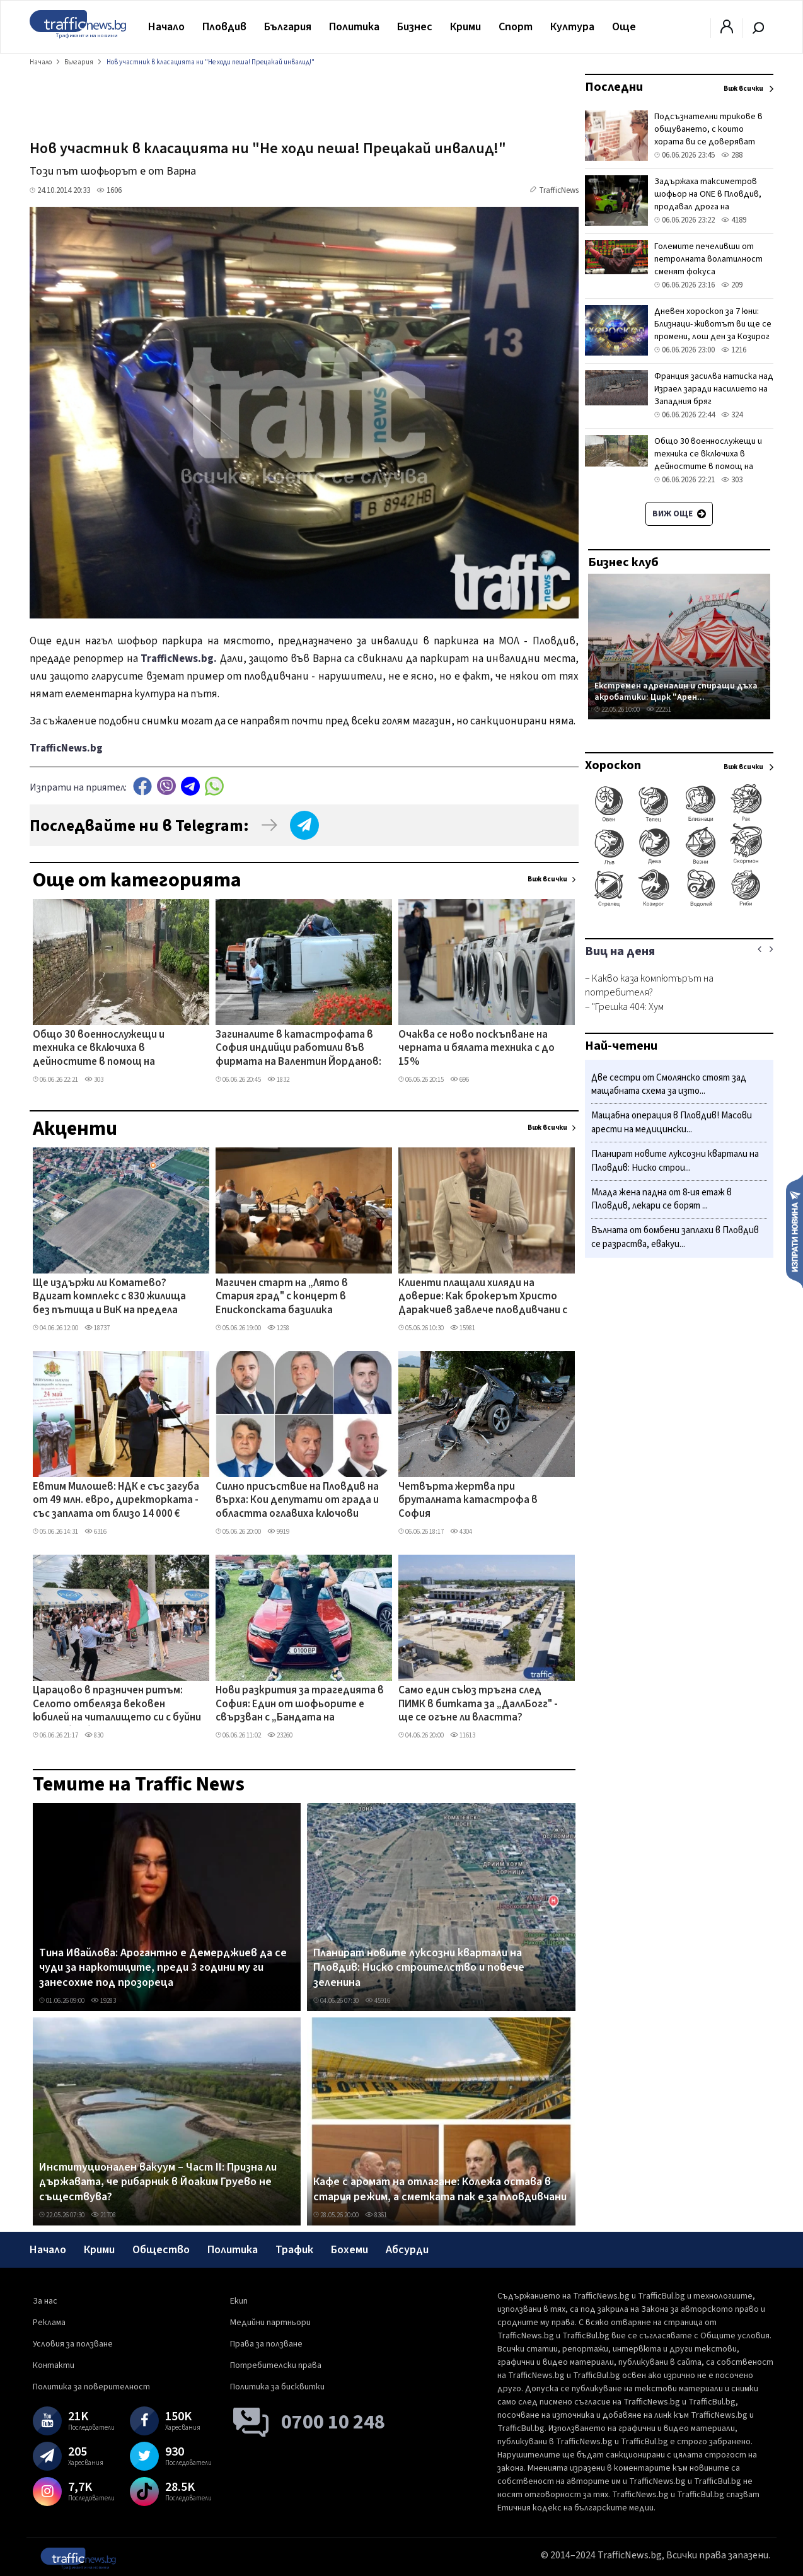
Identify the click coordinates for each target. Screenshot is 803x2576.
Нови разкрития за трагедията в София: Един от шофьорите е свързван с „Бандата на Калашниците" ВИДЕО (300, 1705)
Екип (239, 2301)
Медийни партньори (270, 2322)
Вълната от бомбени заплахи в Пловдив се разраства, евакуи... (675, 1237)
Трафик (294, 2250)
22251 (658, 709)
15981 (462, 1328)
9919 (278, 1531)
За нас (45, 2301)
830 (93, 1735)
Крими (465, 27)
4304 (461, 1531)
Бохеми (349, 2250)
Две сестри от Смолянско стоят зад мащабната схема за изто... (668, 1084)
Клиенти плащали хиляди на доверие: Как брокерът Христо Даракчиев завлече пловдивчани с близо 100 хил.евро (482, 1297)
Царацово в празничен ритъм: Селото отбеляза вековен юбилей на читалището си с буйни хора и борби (117, 1705)
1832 (278, 1079)
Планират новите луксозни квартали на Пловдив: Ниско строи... (675, 1161)
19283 (103, 2000)
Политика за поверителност (91, 2387)
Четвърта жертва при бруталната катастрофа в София (468, 1500)
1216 (733, 350)
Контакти (53, 2365)
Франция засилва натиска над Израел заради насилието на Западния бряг (713, 389)
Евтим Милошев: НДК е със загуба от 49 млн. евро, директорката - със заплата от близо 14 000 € (116, 1500)
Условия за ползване (73, 2344)
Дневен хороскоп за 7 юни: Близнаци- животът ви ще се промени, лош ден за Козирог (712, 324)
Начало (166, 27)
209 (731, 285)
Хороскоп (613, 765)
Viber (166, 785)
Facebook (142, 786)
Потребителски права (275, 2365)
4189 (733, 220)
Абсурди (407, 2250)
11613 (462, 1735)
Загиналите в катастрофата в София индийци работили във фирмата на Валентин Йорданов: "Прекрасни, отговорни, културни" (298, 1049)
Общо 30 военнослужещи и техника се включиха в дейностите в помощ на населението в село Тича (99, 1049)
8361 (376, 2215)
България (287, 27)
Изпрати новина (794, 1230)
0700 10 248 (333, 2422)
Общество (161, 2250)
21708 (103, 2215)
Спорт (516, 27)
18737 (97, 1328)
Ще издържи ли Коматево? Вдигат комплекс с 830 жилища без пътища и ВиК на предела (109, 1297)
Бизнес (414, 27)
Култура (572, 27)
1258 (278, 1328)
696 (459, 1079)
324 (731, 415)
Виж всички (547, 879)
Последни (614, 87)
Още (624, 27)
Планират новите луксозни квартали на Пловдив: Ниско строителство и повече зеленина (418, 1968)
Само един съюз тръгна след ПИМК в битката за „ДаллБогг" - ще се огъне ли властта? (478, 1704)
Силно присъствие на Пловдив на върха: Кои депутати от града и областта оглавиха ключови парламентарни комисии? (297, 1501)
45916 (377, 2000)
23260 (279, 1735)
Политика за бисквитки (277, 2387)
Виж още (679, 514)
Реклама (49, 2322)
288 (731, 155)
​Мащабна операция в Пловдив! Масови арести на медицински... (671, 1122)
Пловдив (224, 27)
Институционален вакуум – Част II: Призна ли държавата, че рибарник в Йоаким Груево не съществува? (158, 2182)
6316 (95, 1531)
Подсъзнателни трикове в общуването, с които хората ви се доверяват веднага (708, 135)
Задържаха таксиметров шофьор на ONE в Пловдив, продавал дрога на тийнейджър (707, 200)
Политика (354, 27)
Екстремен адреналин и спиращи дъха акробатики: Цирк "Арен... (676, 691)
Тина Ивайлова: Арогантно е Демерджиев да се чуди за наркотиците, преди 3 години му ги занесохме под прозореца (163, 1968)
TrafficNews (559, 190)
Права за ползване (266, 2344)
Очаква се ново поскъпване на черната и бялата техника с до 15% (476, 1048)
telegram (190, 786)
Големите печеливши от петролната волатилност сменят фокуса (708, 259)
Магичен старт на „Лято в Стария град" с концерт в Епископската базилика (282, 1297)
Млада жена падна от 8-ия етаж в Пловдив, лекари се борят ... (661, 1199)
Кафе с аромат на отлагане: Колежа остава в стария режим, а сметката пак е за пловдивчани (440, 2189)
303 (93, 1079)
